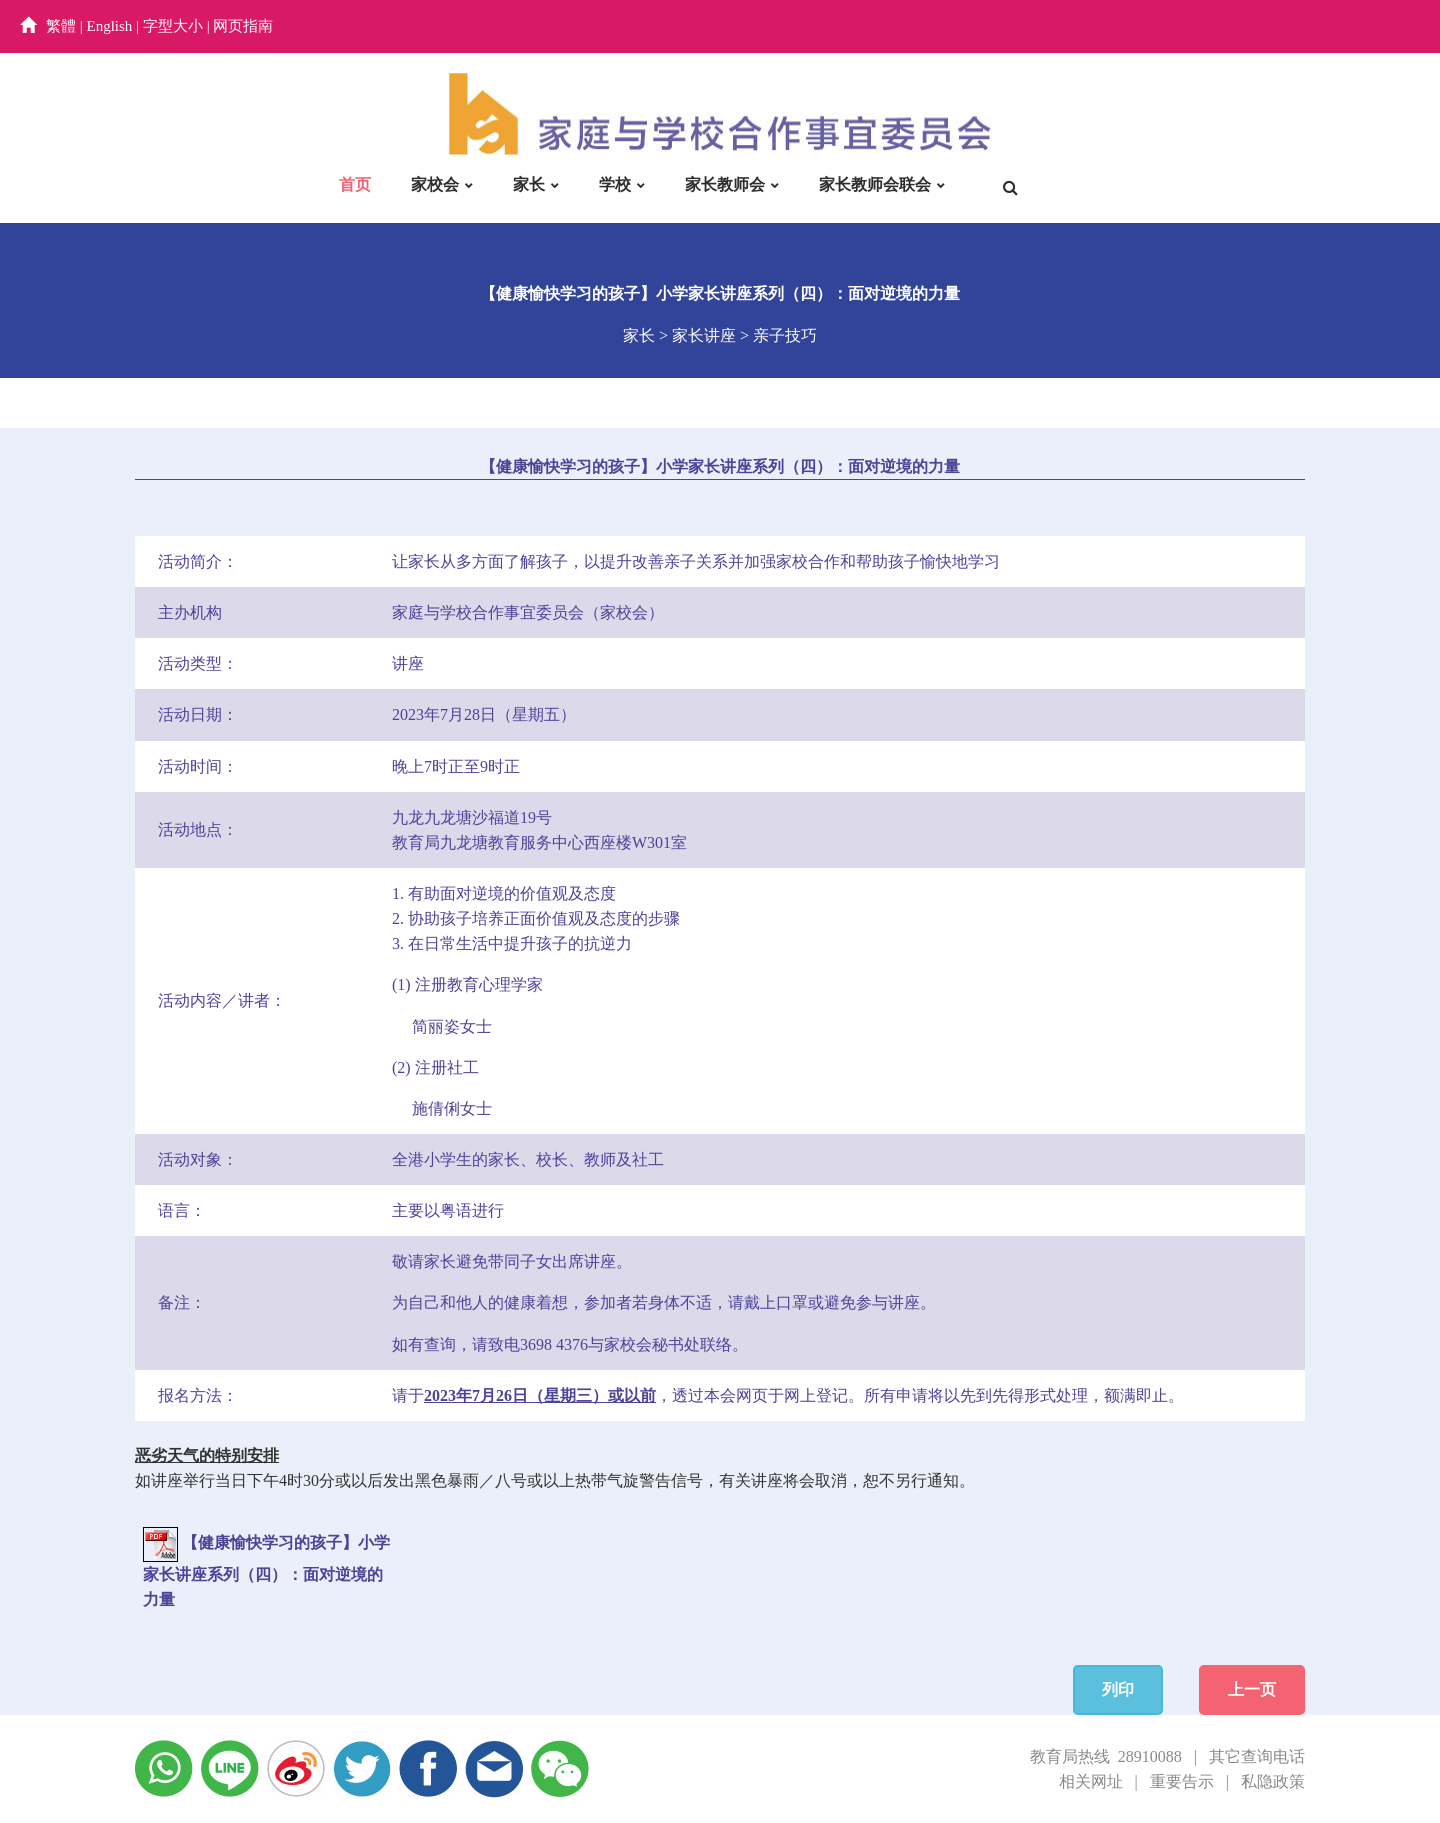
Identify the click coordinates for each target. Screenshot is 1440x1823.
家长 (529, 184)
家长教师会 (725, 184)
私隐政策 (1273, 1781)
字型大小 (173, 26)
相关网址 (1091, 1781)
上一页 (1252, 1689)
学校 (615, 184)
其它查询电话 (1257, 1756)
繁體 (61, 26)
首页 (355, 184)
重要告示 (1182, 1781)
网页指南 (243, 26)
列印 (1118, 1689)
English (110, 26)
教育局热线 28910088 (1106, 1756)
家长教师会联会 (875, 184)
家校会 (435, 184)
